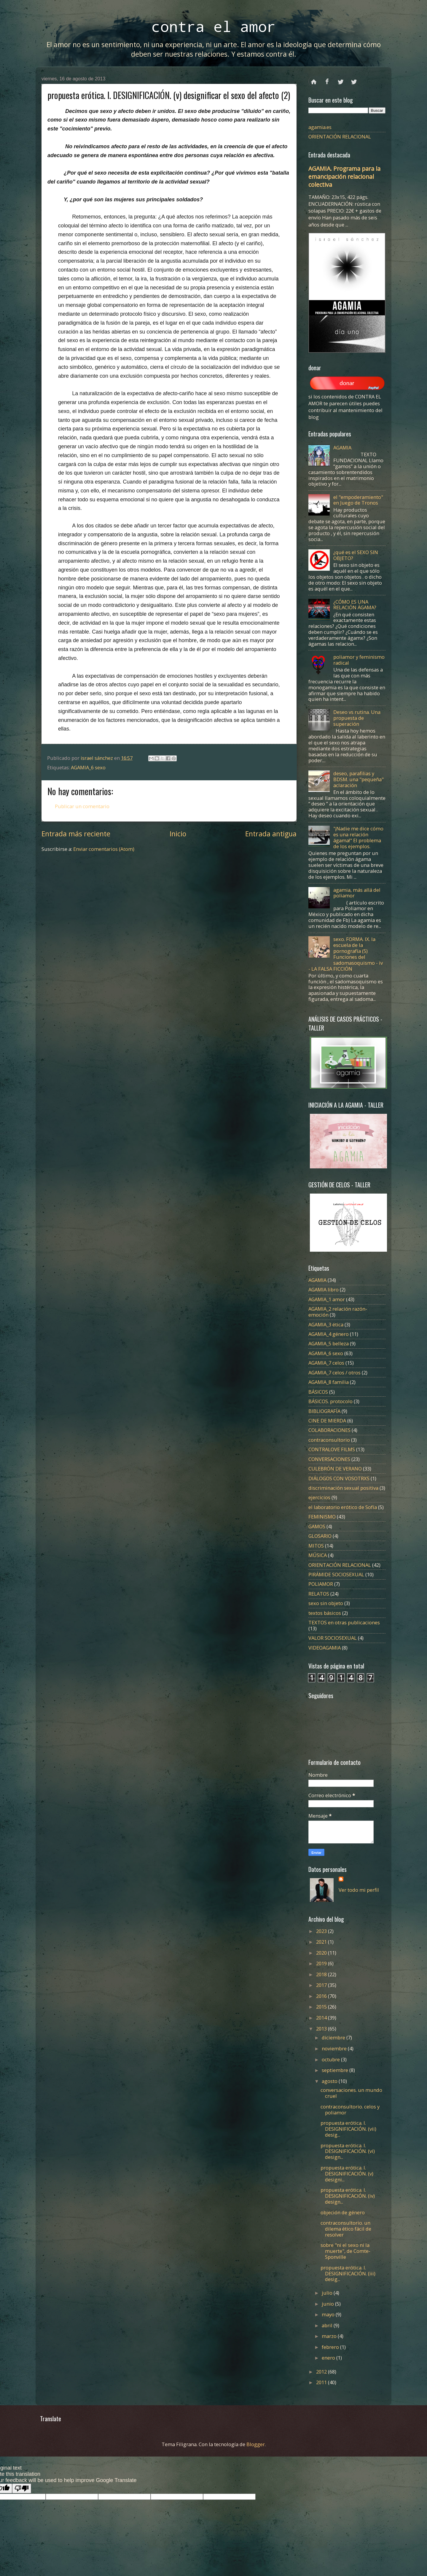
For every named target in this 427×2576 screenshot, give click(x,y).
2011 (322, 2382)
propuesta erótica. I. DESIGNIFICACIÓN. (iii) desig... (348, 2273)
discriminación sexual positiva (343, 1487)
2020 (322, 1952)
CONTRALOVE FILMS (331, 1449)
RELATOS (318, 1593)
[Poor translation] (21, 2488)
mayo (329, 2314)
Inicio (178, 833)
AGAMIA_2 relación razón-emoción (337, 1311)
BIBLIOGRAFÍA (324, 1411)
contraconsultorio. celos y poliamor (350, 2109)
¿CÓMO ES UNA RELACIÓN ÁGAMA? (354, 604)
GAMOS (316, 1526)
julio (328, 2292)
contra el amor (213, 26)
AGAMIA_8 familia (328, 1382)
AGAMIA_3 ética (325, 1324)
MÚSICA (317, 1555)
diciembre (334, 2037)
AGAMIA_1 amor (326, 1299)
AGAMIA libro (323, 1289)
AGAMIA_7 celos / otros (334, 1372)
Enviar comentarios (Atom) (103, 849)
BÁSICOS (318, 1391)
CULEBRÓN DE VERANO (335, 1468)
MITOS (316, 1545)
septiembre (335, 2070)
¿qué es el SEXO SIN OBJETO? (355, 555)
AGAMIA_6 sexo (88, 767)
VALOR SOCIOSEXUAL (332, 1637)
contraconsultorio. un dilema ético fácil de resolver (346, 2228)
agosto (330, 2081)
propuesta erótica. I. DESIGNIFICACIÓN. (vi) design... (348, 2151)
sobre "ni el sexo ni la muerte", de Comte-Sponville (345, 2251)
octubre (331, 2059)
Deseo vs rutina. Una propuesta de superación (356, 718)
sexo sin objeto (325, 1603)
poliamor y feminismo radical (359, 659)
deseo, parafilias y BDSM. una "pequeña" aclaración (358, 779)
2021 (322, 1941)
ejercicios (319, 1497)
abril (328, 2325)
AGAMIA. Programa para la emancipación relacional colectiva (344, 177)
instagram (354, 79)
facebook (327, 79)
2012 (322, 2371)
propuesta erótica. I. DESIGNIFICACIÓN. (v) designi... (347, 2173)
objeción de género (343, 2212)
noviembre (335, 2048)
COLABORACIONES (329, 1430)
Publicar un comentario (82, 806)
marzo (330, 2336)
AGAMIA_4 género (328, 1334)
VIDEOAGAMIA (324, 1647)
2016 (322, 1996)
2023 (322, 1931)
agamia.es (320, 127)
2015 (322, 2006)
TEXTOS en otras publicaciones (344, 1622)
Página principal (314, 79)
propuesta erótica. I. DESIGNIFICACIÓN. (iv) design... (348, 2195)
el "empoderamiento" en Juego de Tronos (358, 500)
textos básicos (324, 1613)
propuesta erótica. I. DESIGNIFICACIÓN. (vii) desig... (348, 2128)
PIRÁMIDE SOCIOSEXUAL (336, 1574)
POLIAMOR (320, 1583)
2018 (322, 1974)
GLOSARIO (320, 1535)
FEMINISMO (322, 1516)
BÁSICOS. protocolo (330, 1401)
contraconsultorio (329, 1439)
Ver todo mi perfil (359, 1889)
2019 (322, 1963)
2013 (322, 2028)
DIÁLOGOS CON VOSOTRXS (338, 1478)
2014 (322, 2017)
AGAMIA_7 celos (326, 1362)
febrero (331, 2347)
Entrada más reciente (76, 833)
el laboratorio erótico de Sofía (342, 1507)
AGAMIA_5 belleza (328, 1343)
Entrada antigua (271, 833)
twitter (340, 79)
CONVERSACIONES (329, 1459)
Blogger (255, 2444)
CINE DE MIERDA (327, 1420)
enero (329, 2357)
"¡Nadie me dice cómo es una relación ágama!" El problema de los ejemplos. (358, 837)
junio (328, 2303)
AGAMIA (342, 447)
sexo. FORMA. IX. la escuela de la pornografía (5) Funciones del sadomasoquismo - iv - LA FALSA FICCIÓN (345, 954)
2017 (322, 1985)
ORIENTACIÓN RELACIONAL (339, 136)
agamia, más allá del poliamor (356, 892)
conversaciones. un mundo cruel (351, 2093)
